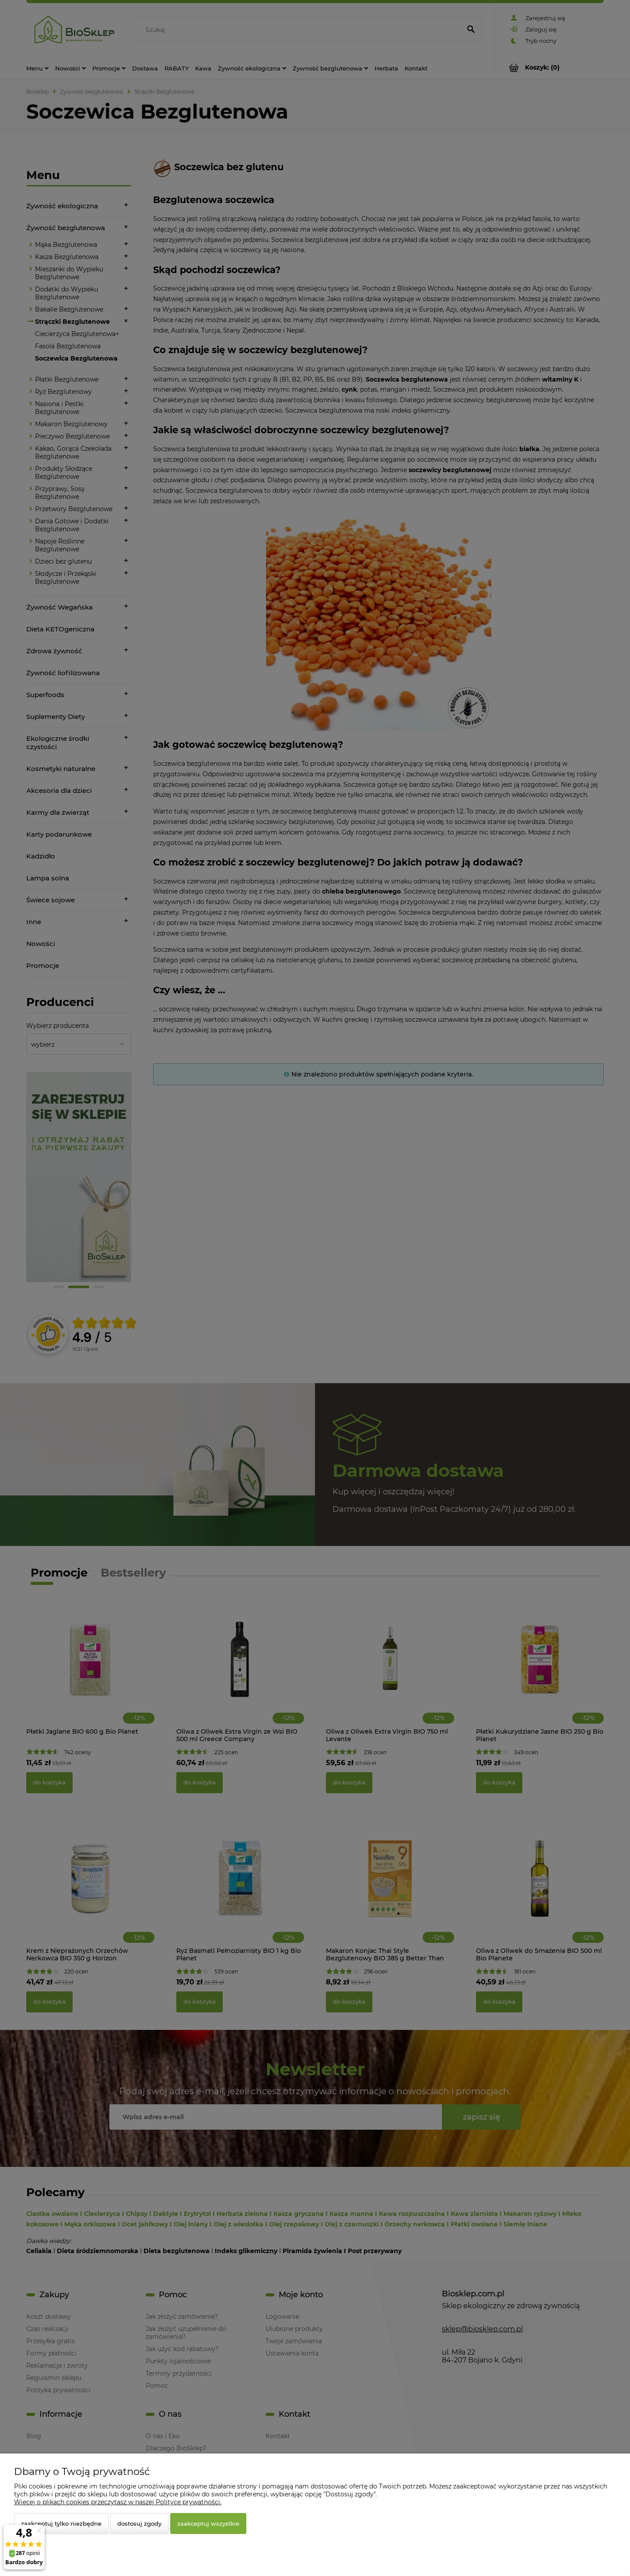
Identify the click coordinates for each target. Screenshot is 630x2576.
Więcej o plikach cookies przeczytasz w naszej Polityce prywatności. (117, 2502)
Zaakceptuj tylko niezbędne (61, 2523)
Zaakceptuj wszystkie (208, 2523)
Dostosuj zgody (139, 2523)
